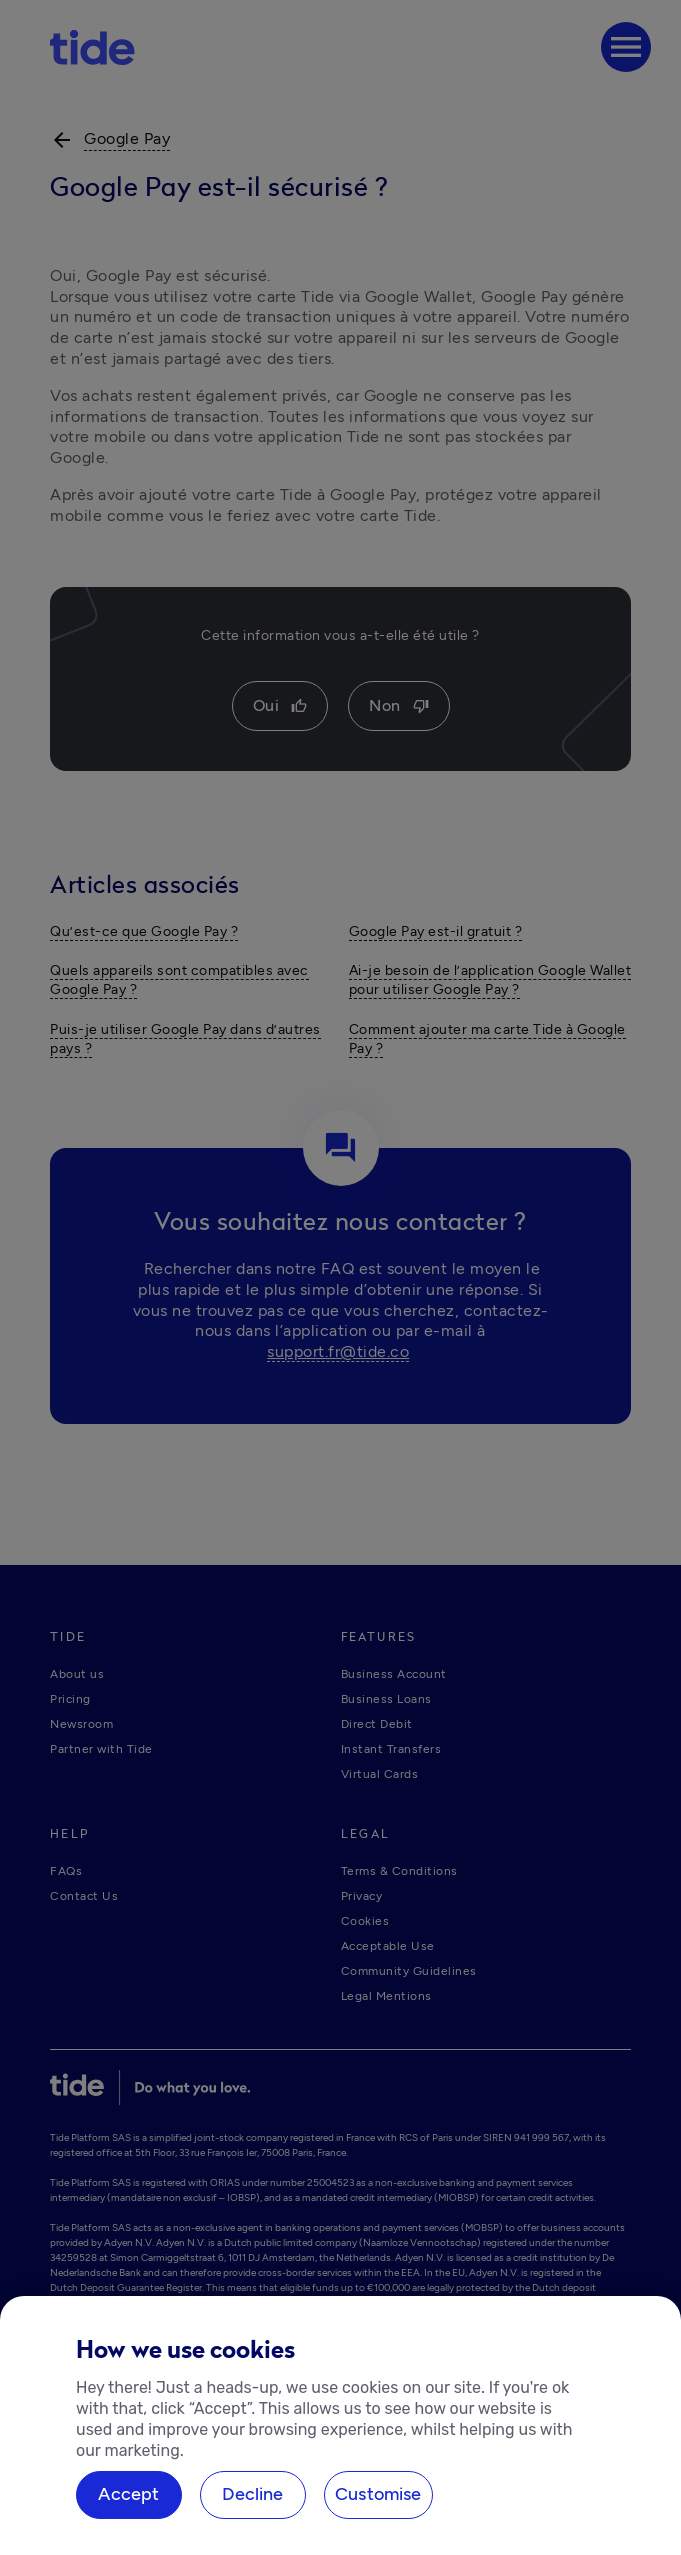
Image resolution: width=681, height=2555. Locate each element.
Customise (378, 2494)
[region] (340, 2425)
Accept (128, 2494)
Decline (252, 2494)
